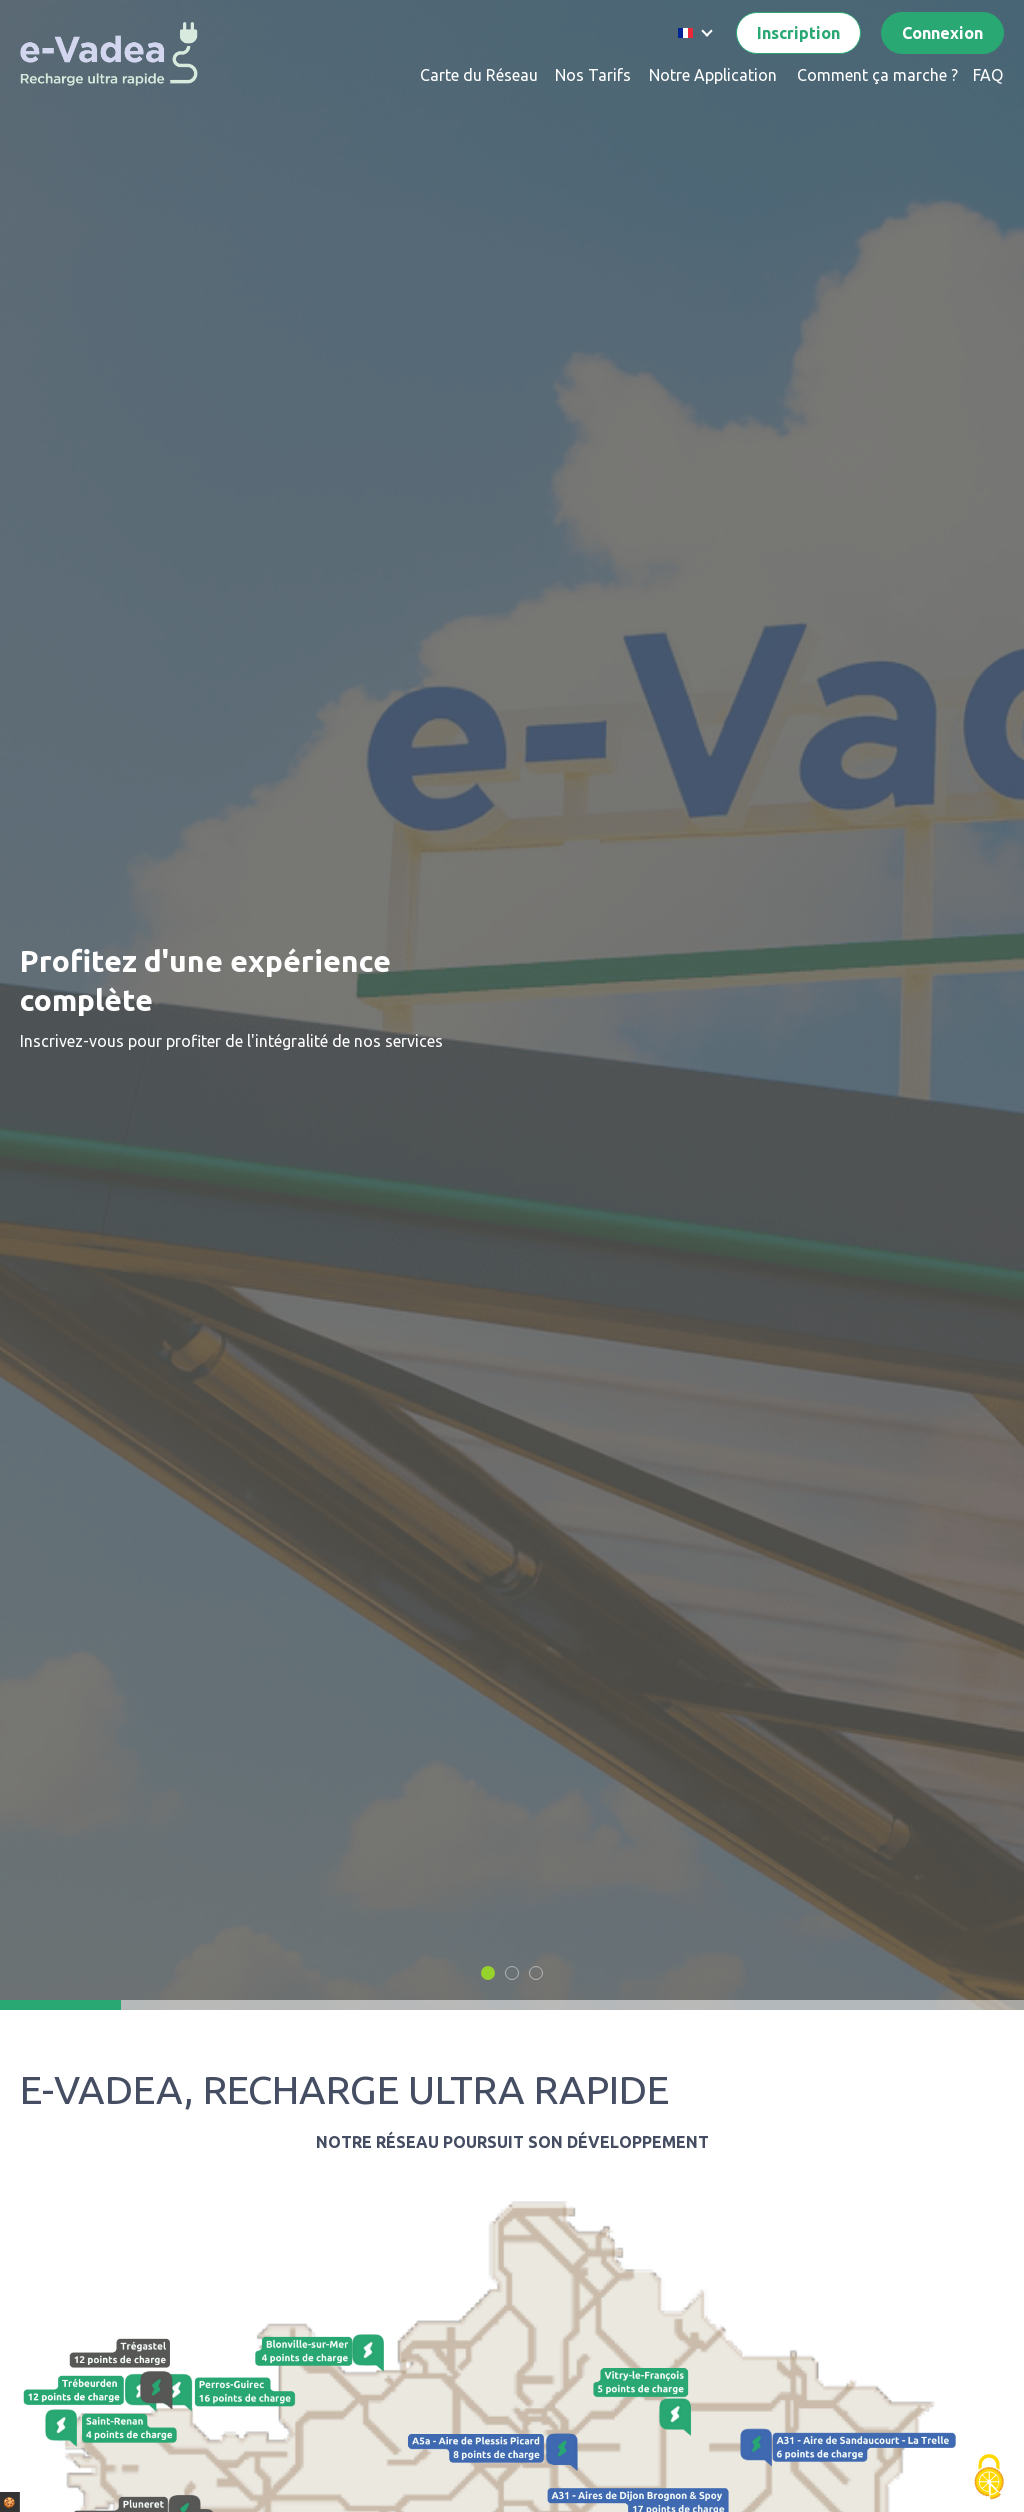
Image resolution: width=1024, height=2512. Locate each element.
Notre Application (713, 75)
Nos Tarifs (593, 75)
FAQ (988, 75)
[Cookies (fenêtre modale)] (989, 2478)
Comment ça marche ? (877, 75)
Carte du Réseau (479, 75)
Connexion (942, 33)
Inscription (798, 33)
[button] (488, 1973)
